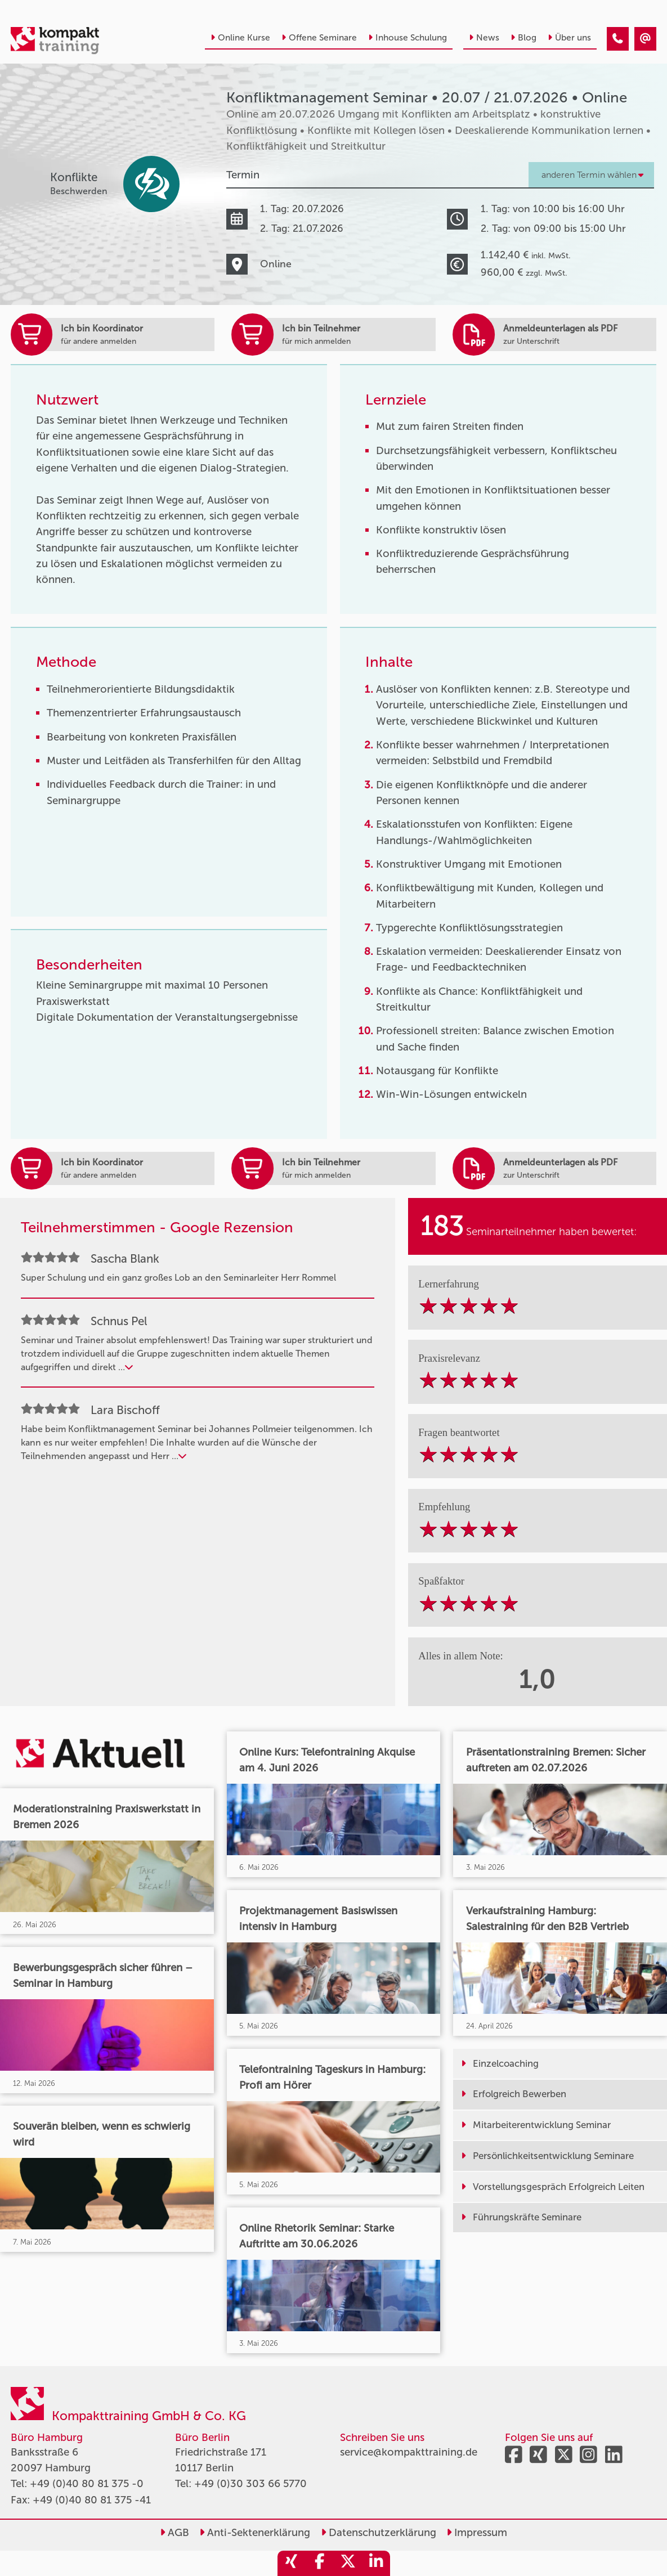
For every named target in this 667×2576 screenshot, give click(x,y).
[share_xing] (291, 2563)
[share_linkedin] (376, 2563)
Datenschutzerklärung (378, 2532)
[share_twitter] (348, 2563)
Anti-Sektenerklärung (254, 2532)
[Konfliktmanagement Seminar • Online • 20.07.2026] (618, 39)
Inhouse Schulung (407, 37)
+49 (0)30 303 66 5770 (250, 2483)
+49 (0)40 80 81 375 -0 (87, 2483)
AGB (174, 2532)
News (484, 37)
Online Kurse (240, 37)
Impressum (476, 2532)
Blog (523, 37)
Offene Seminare (319, 37)
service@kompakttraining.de (408, 2451)
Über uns (569, 37)
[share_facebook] (320, 2563)
